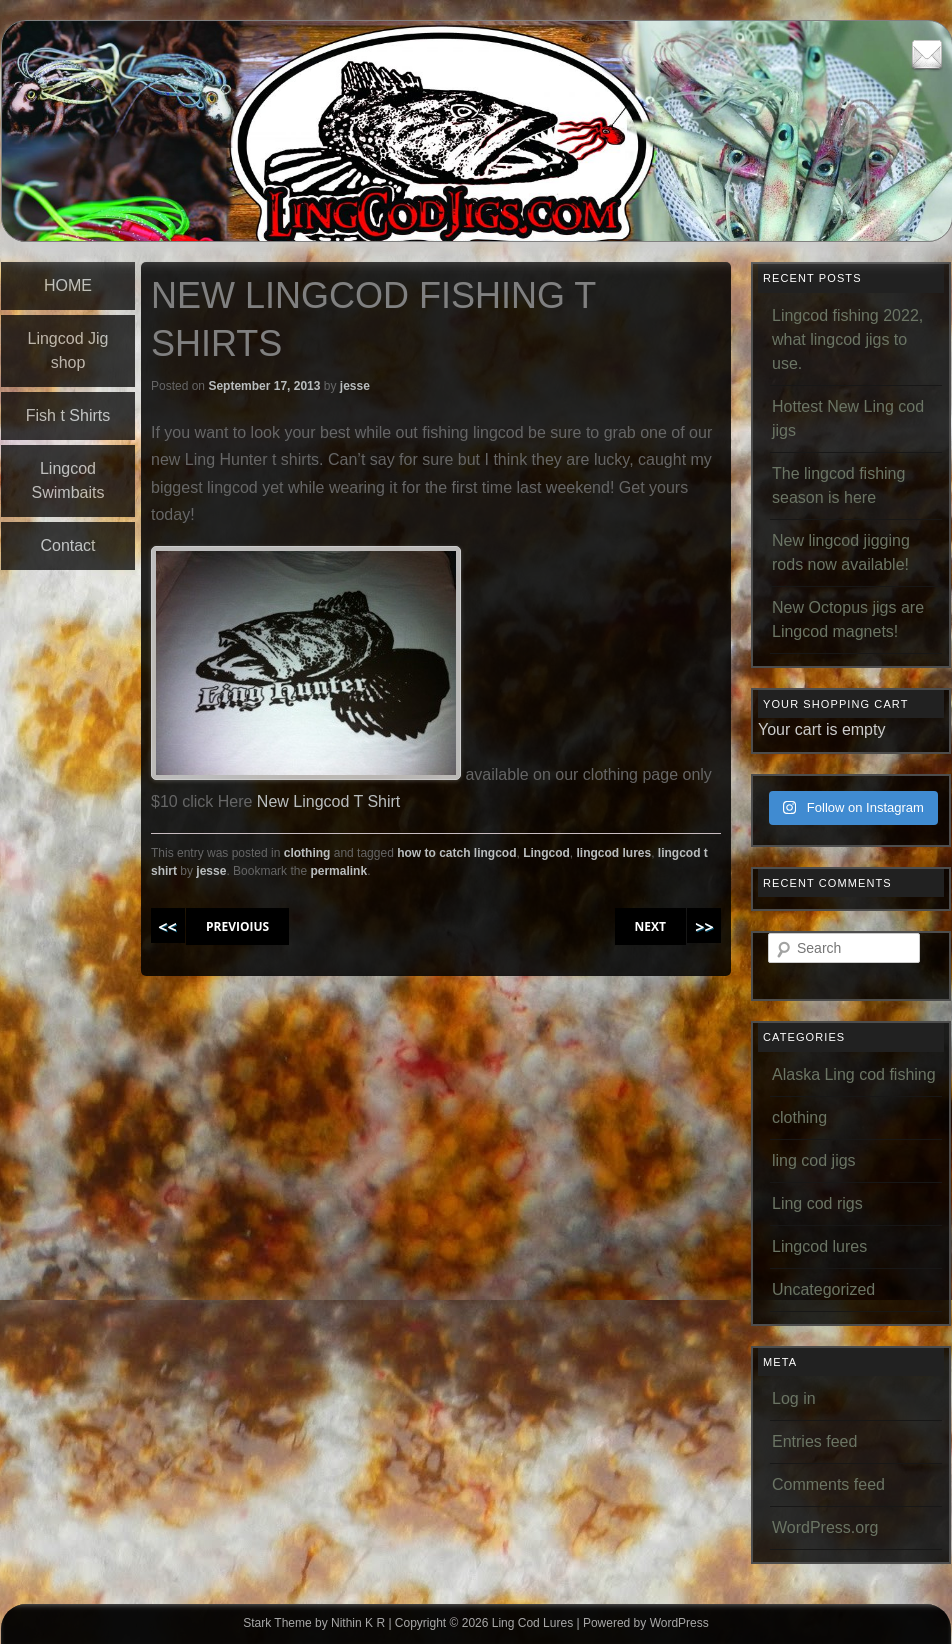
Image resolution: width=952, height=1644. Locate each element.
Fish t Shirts (68, 415)
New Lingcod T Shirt (328, 801)
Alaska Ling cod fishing (854, 1074)
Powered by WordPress (646, 1623)
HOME (68, 285)
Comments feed (828, 1484)
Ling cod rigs (817, 1203)
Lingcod (546, 853)
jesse (355, 386)
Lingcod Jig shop (68, 350)
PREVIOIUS (237, 926)
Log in (794, 1398)
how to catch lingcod (456, 853)
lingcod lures (614, 853)
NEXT (650, 926)
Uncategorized (823, 1289)
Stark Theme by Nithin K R (314, 1623)
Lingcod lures (819, 1246)
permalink (338, 871)
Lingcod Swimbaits (68, 480)
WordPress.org (825, 1527)
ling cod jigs (814, 1160)
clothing (307, 853)
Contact (67, 545)
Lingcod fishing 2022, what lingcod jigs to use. (847, 339)
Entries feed (814, 1441)
